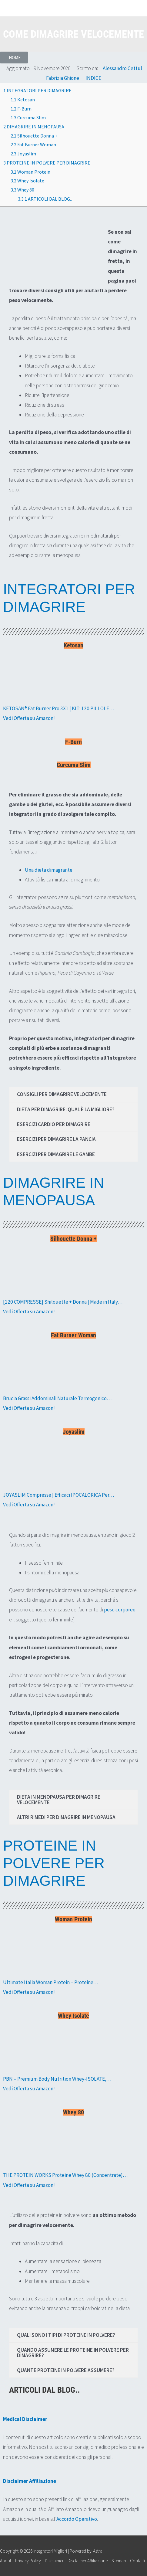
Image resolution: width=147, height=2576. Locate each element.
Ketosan (23, 100)
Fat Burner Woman (33, 144)
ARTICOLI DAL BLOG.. (45, 199)
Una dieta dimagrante (48, 870)
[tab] (73, 1094)
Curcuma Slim (28, 117)
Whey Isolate (27, 181)
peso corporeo (119, 1609)
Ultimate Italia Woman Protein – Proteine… (50, 1982)
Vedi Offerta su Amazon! (29, 718)
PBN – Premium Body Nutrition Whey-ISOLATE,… (57, 2078)
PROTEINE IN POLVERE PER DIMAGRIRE (46, 163)
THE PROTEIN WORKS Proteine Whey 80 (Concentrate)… (65, 2175)
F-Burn (21, 109)
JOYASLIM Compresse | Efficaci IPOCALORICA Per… (58, 1495)
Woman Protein (30, 172)
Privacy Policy (28, 2561)
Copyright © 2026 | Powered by (46, 2551)
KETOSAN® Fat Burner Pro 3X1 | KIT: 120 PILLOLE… (58, 708)
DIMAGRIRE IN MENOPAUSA (33, 127)
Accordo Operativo (76, 2519)
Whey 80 (22, 190)
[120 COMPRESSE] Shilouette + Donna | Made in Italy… (62, 1301)
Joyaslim (23, 154)
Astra (97, 2551)
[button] (14, 57)
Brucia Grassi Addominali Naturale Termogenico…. (57, 1398)
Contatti (137, 2561)
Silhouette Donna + (34, 136)
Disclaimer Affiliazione (88, 2561)
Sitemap (119, 2561)
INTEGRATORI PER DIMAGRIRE (37, 90)
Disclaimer (54, 2561)
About (5, 2561)
